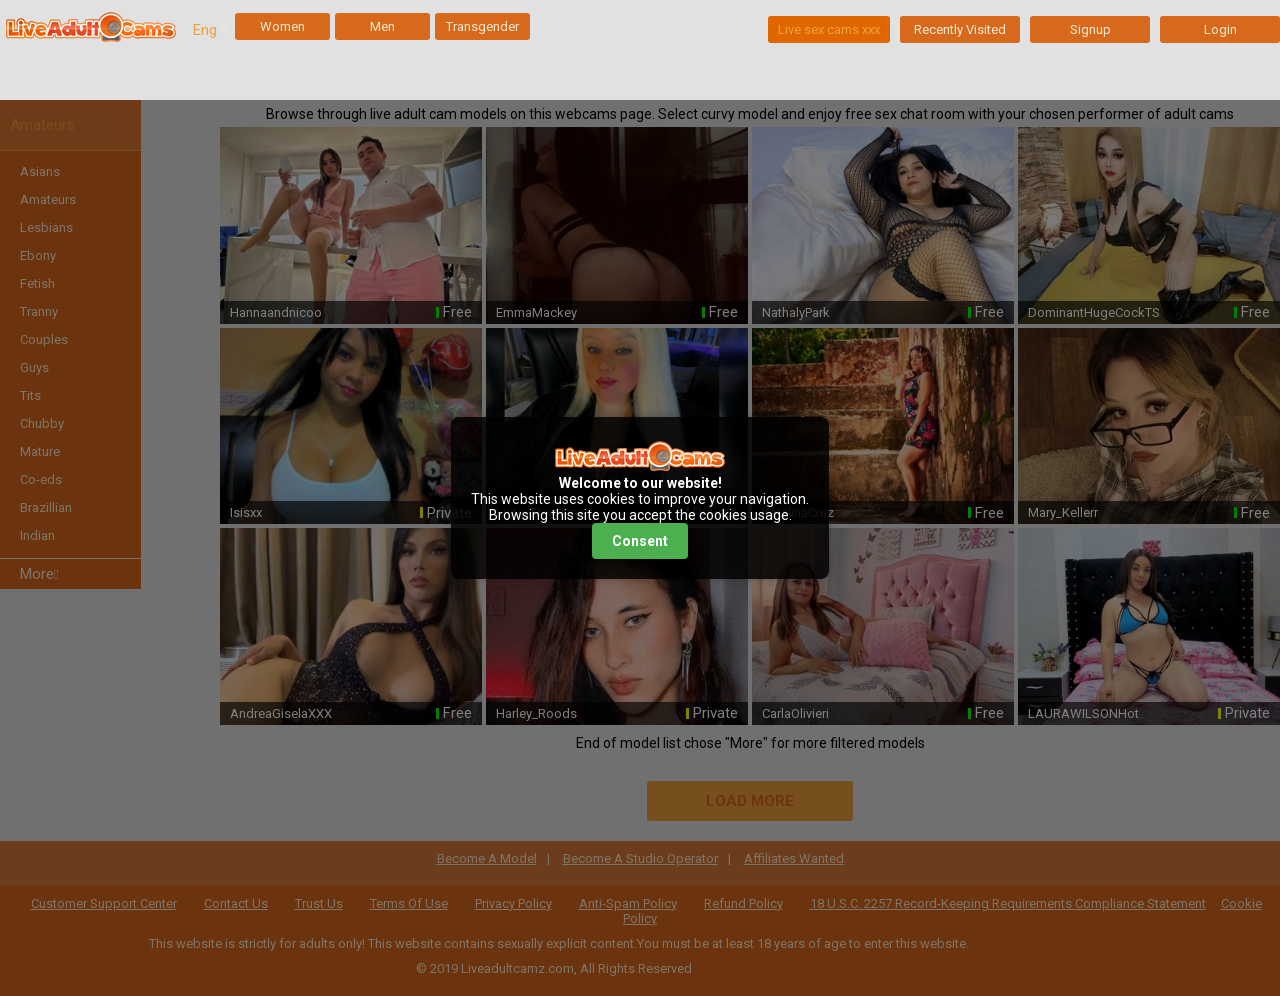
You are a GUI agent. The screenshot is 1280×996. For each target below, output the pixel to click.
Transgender (482, 26)
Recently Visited (960, 29)
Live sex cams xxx (829, 29)
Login (1220, 29)
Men (382, 26)
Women (282, 26)
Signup (1090, 29)
